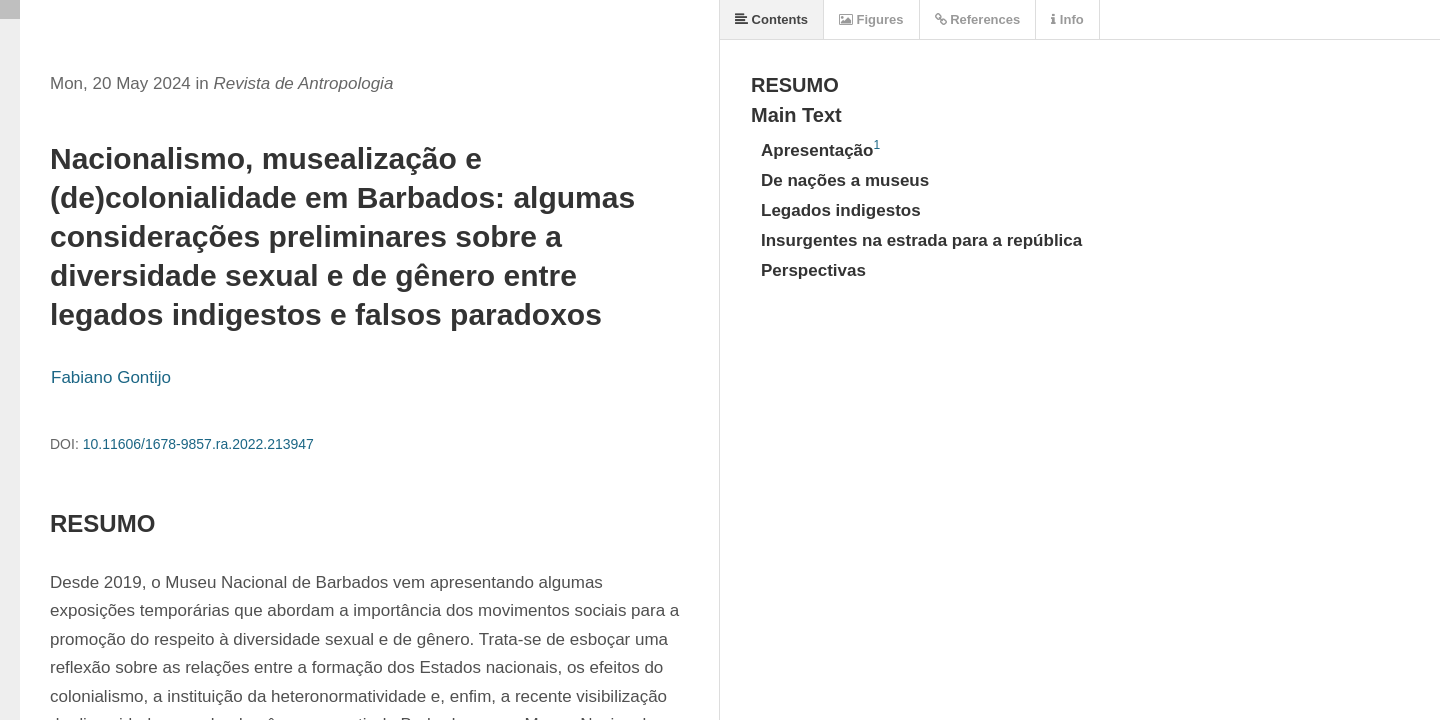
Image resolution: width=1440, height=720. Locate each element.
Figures (871, 19)
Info (1067, 19)
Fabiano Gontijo (111, 377)
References (978, 19)
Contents (771, 19)
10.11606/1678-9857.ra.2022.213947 (198, 444)
